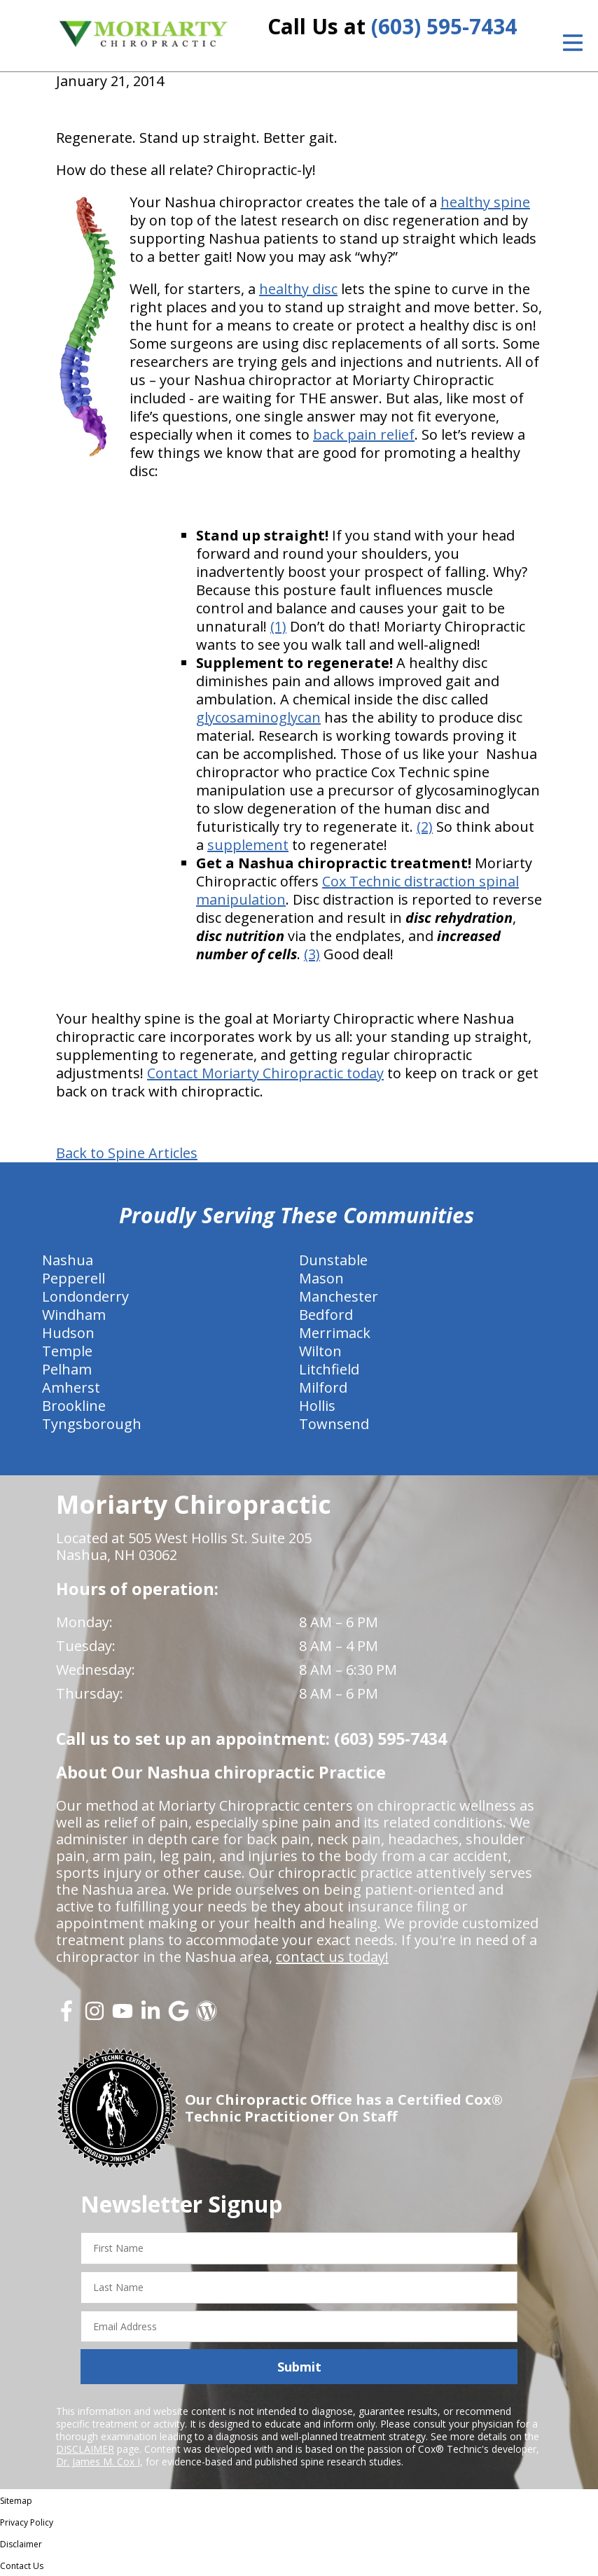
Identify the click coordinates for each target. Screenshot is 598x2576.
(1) (278, 626)
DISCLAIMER (85, 2449)
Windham (74, 1314)
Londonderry (85, 1296)
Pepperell (73, 1278)
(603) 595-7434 (444, 26)
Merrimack (334, 1332)
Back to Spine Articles (126, 1153)
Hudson (68, 1332)
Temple (67, 1351)
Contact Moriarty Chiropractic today (265, 1073)
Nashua (67, 1260)
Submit (299, 2366)
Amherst (71, 1387)
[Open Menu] (573, 43)
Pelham (67, 1369)
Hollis (317, 1405)
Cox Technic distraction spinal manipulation (357, 890)
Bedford (326, 1314)
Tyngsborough (91, 1423)
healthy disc (298, 288)
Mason (321, 1278)
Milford (323, 1387)
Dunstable (333, 1260)
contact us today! (332, 1956)
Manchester (338, 1296)
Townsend (334, 1423)
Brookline (74, 1405)
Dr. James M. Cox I (98, 2461)
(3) (312, 954)
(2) (425, 826)
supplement (247, 844)
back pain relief (364, 434)
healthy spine (485, 202)
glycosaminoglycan (258, 717)
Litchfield (329, 1369)
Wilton (320, 1351)
